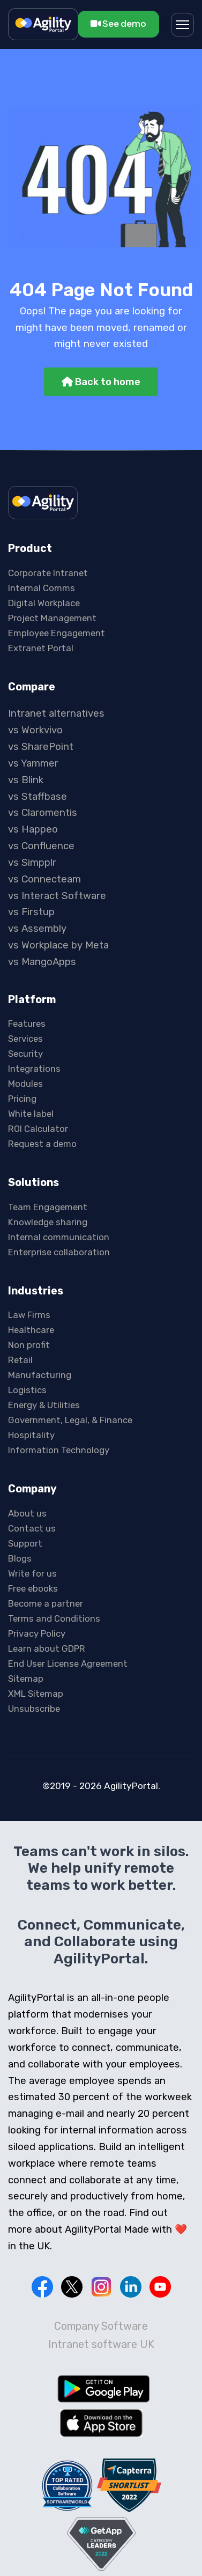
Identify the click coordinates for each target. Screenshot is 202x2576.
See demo (118, 23)
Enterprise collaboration (59, 1252)
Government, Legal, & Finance (70, 1420)
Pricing (22, 1098)
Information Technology (58, 1450)
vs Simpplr (32, 863)
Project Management (52, 618)
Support (25, 1543)
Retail (20, 1360)
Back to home (101, 382)
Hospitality (31, 1435)
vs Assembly (37, 928)
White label (31, 1113)
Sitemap (25, 1678)
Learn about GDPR (46, 1648)
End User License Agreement (68, 1663)
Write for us (32, 1573)
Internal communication (58, 1237)
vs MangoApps (42, 962)
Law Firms (29, 1314)
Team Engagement (47, 1207)
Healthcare (31, 1329)
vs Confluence (41, 846)
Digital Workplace (44, 603)
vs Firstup (31, 912)
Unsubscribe (34, 1708)
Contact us (32, 1528)
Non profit (29, 1344)
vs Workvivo (35, 730)
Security (25, 1053)
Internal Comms (41, 588)
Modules (25, 1083)
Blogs (20, 1558)
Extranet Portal (40, 648)
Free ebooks (33, 1588)
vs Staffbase (37, 797)
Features (27, 1023)
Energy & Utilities (44, 1405)
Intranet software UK (101, 2344)
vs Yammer (33, 763)
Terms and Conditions (54, 1618)
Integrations (34, 1068)
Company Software (101, 2326)
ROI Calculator (38, 1128)
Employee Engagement (56, 633)
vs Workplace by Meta (58, 945)
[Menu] (182, 24)
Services (25, 1038)
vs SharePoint (40, 747)
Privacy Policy (36, 1633)
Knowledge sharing (47, 1222)
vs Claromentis (42, 813)
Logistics (27, 1390)
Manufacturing (39, 1375)
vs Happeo (33, 829)
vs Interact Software (57, 896)
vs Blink (25, 780)
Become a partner (45, 1603)
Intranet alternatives (56, 713)
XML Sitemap (35, 1693)
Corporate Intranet (48, 573)
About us (27, 1513)
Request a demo (42, 1143)
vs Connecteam (44, 879)
